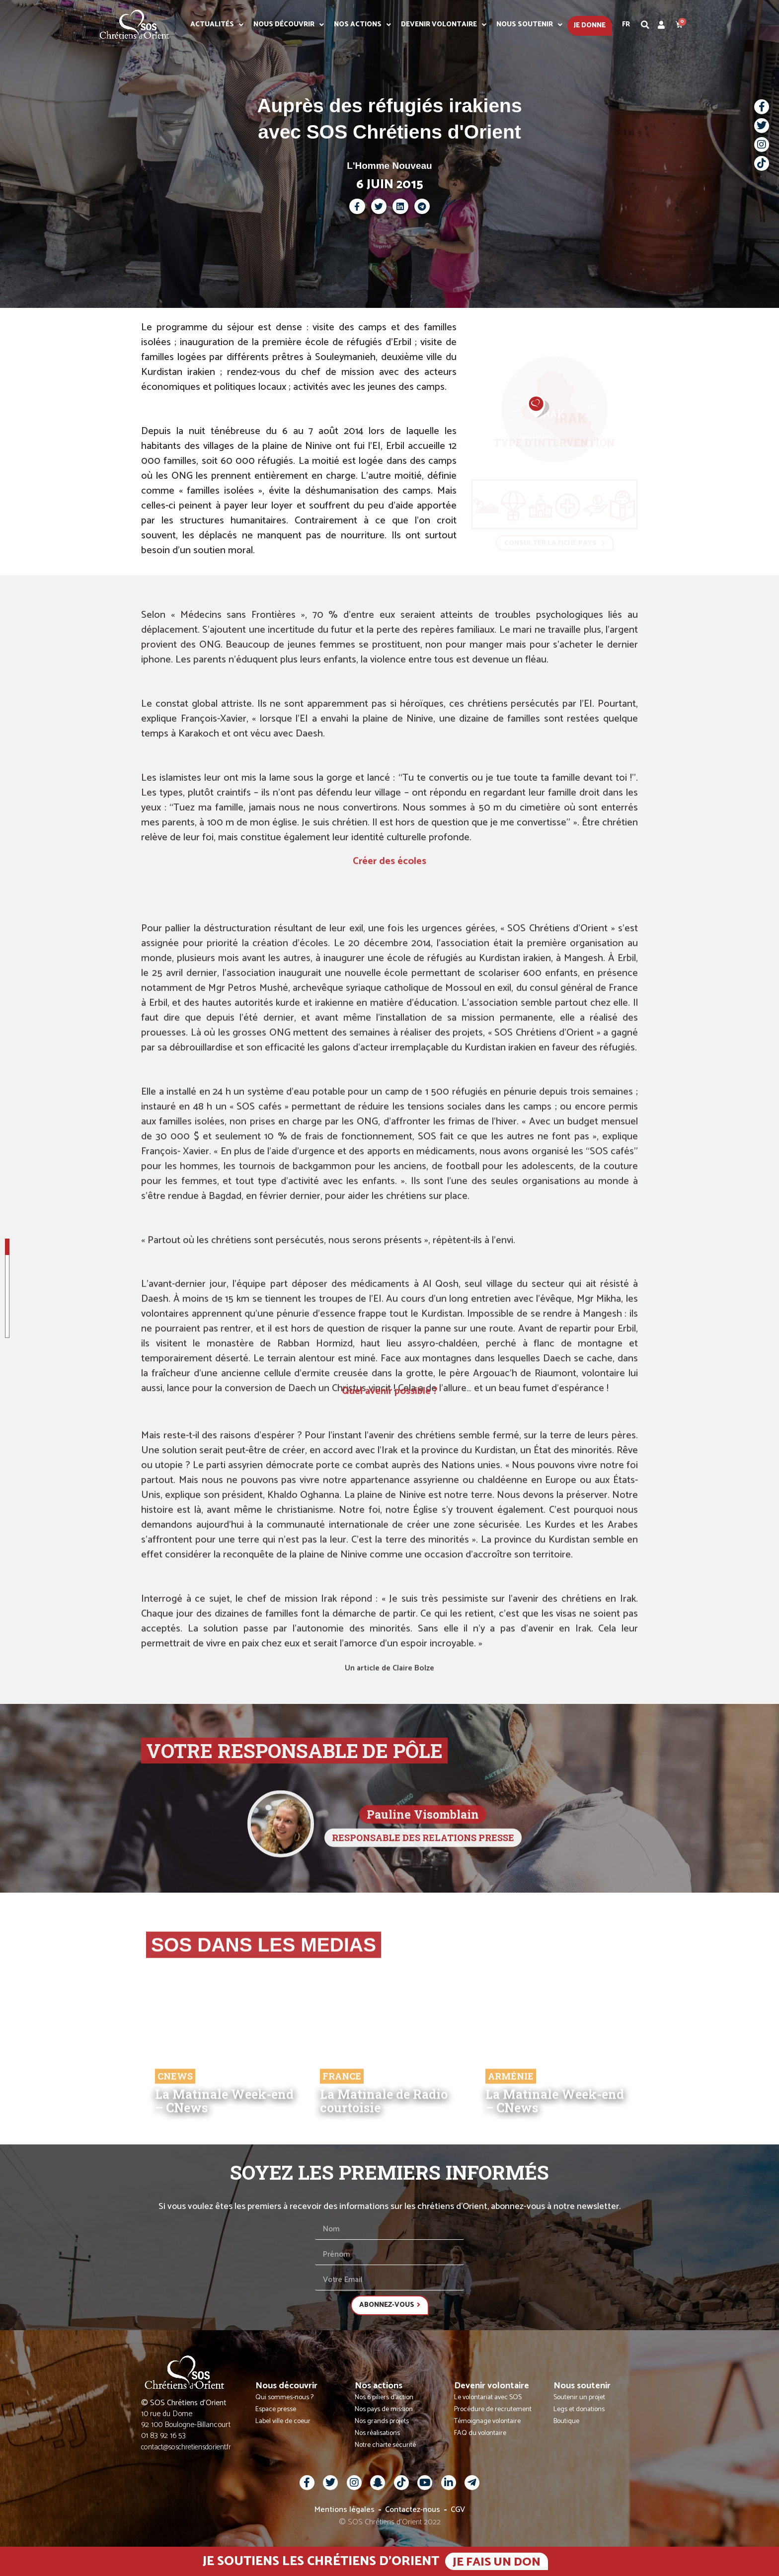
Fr (626, 24)
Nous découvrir (288, 24)
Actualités (216, 24)
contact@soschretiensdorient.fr (186, 2447)
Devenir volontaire (443, 24)
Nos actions (362, 24)
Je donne (590, 25)
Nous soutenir (529, 24)
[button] (645, 24)
